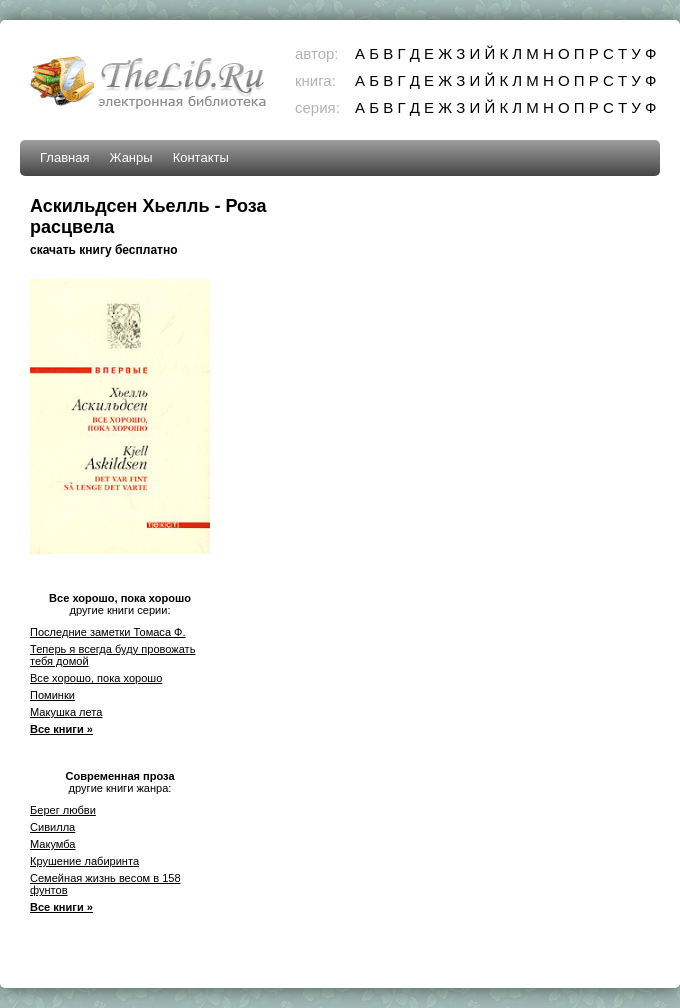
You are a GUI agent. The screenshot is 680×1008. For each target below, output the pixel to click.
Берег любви (63, 810)
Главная (64, 157)
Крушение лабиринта (84, 861)
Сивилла (52, 827)
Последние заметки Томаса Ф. (108, 632)
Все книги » (61, 729)
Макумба (53, 844)
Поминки (52, 695)
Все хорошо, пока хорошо (96, 678)
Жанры (130, 157)
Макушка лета (66, 712)
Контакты (201, 157)
